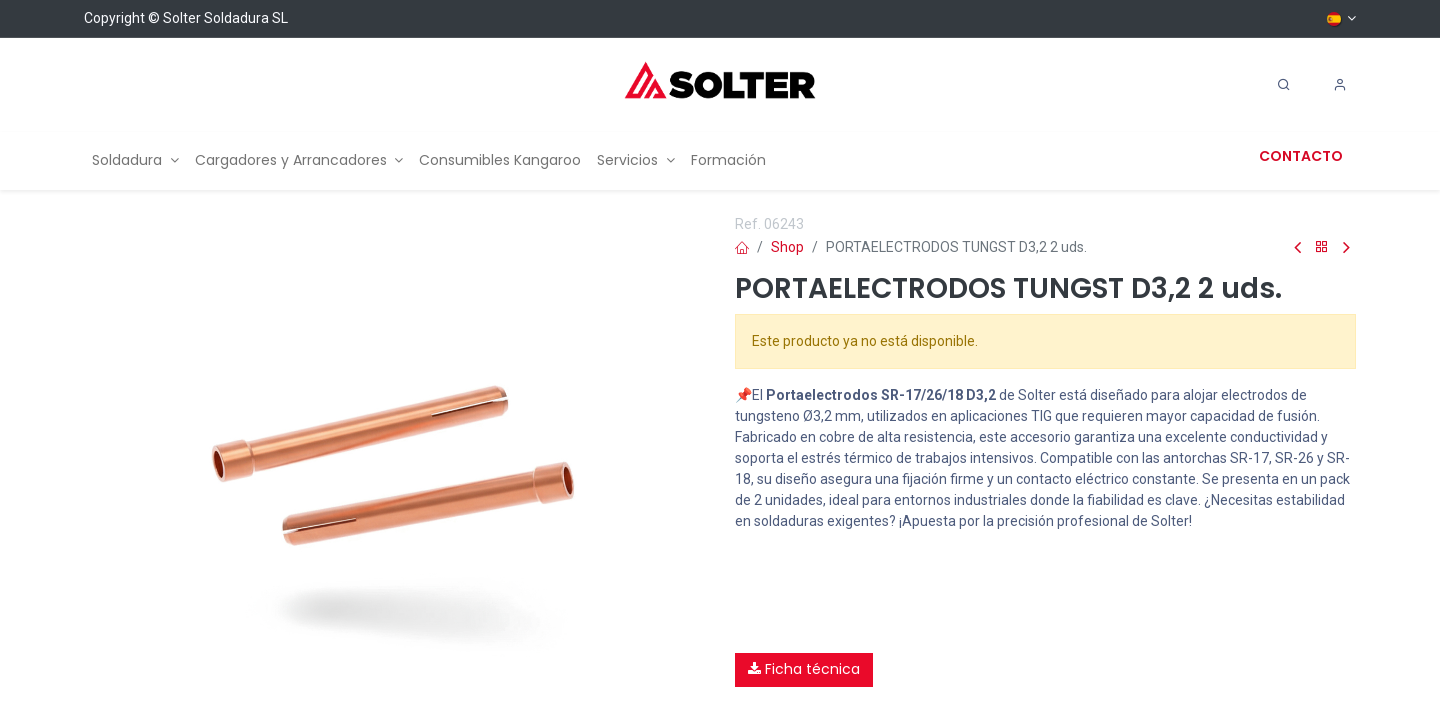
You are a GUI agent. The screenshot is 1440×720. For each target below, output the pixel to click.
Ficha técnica (804, 669)
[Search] (1284, 85)
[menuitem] (135, 160)
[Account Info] (1340, 85)
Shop (787, 247)
